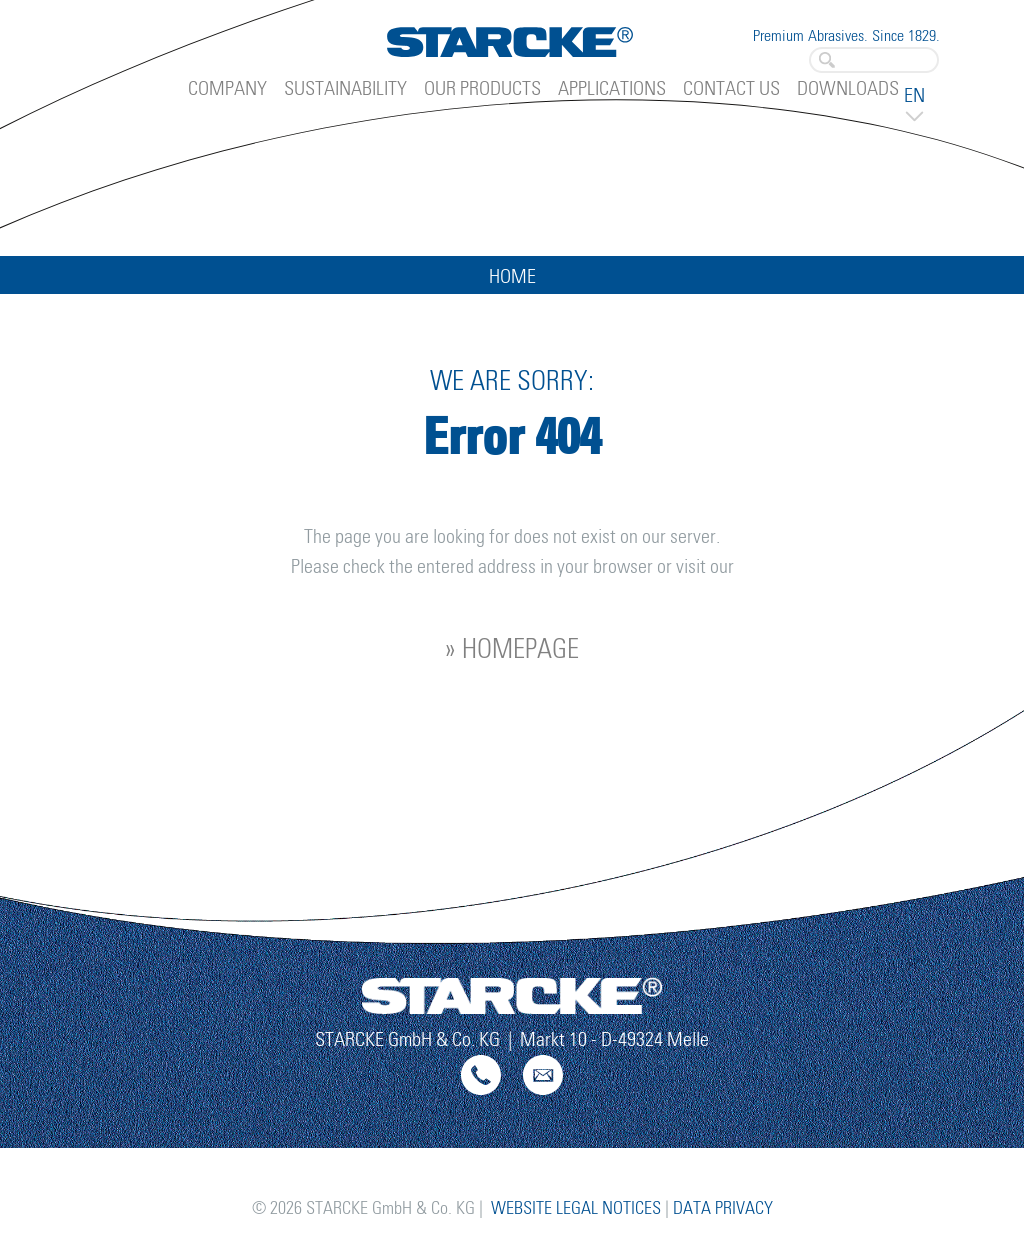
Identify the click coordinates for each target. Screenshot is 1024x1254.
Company (227, 89)
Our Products (482, 89)
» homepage (512, 650)
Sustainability (345, 89)
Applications (612, 89)
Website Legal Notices (576, 1209)
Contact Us (731, 89)
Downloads (848, 89)
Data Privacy (723, 1209)
